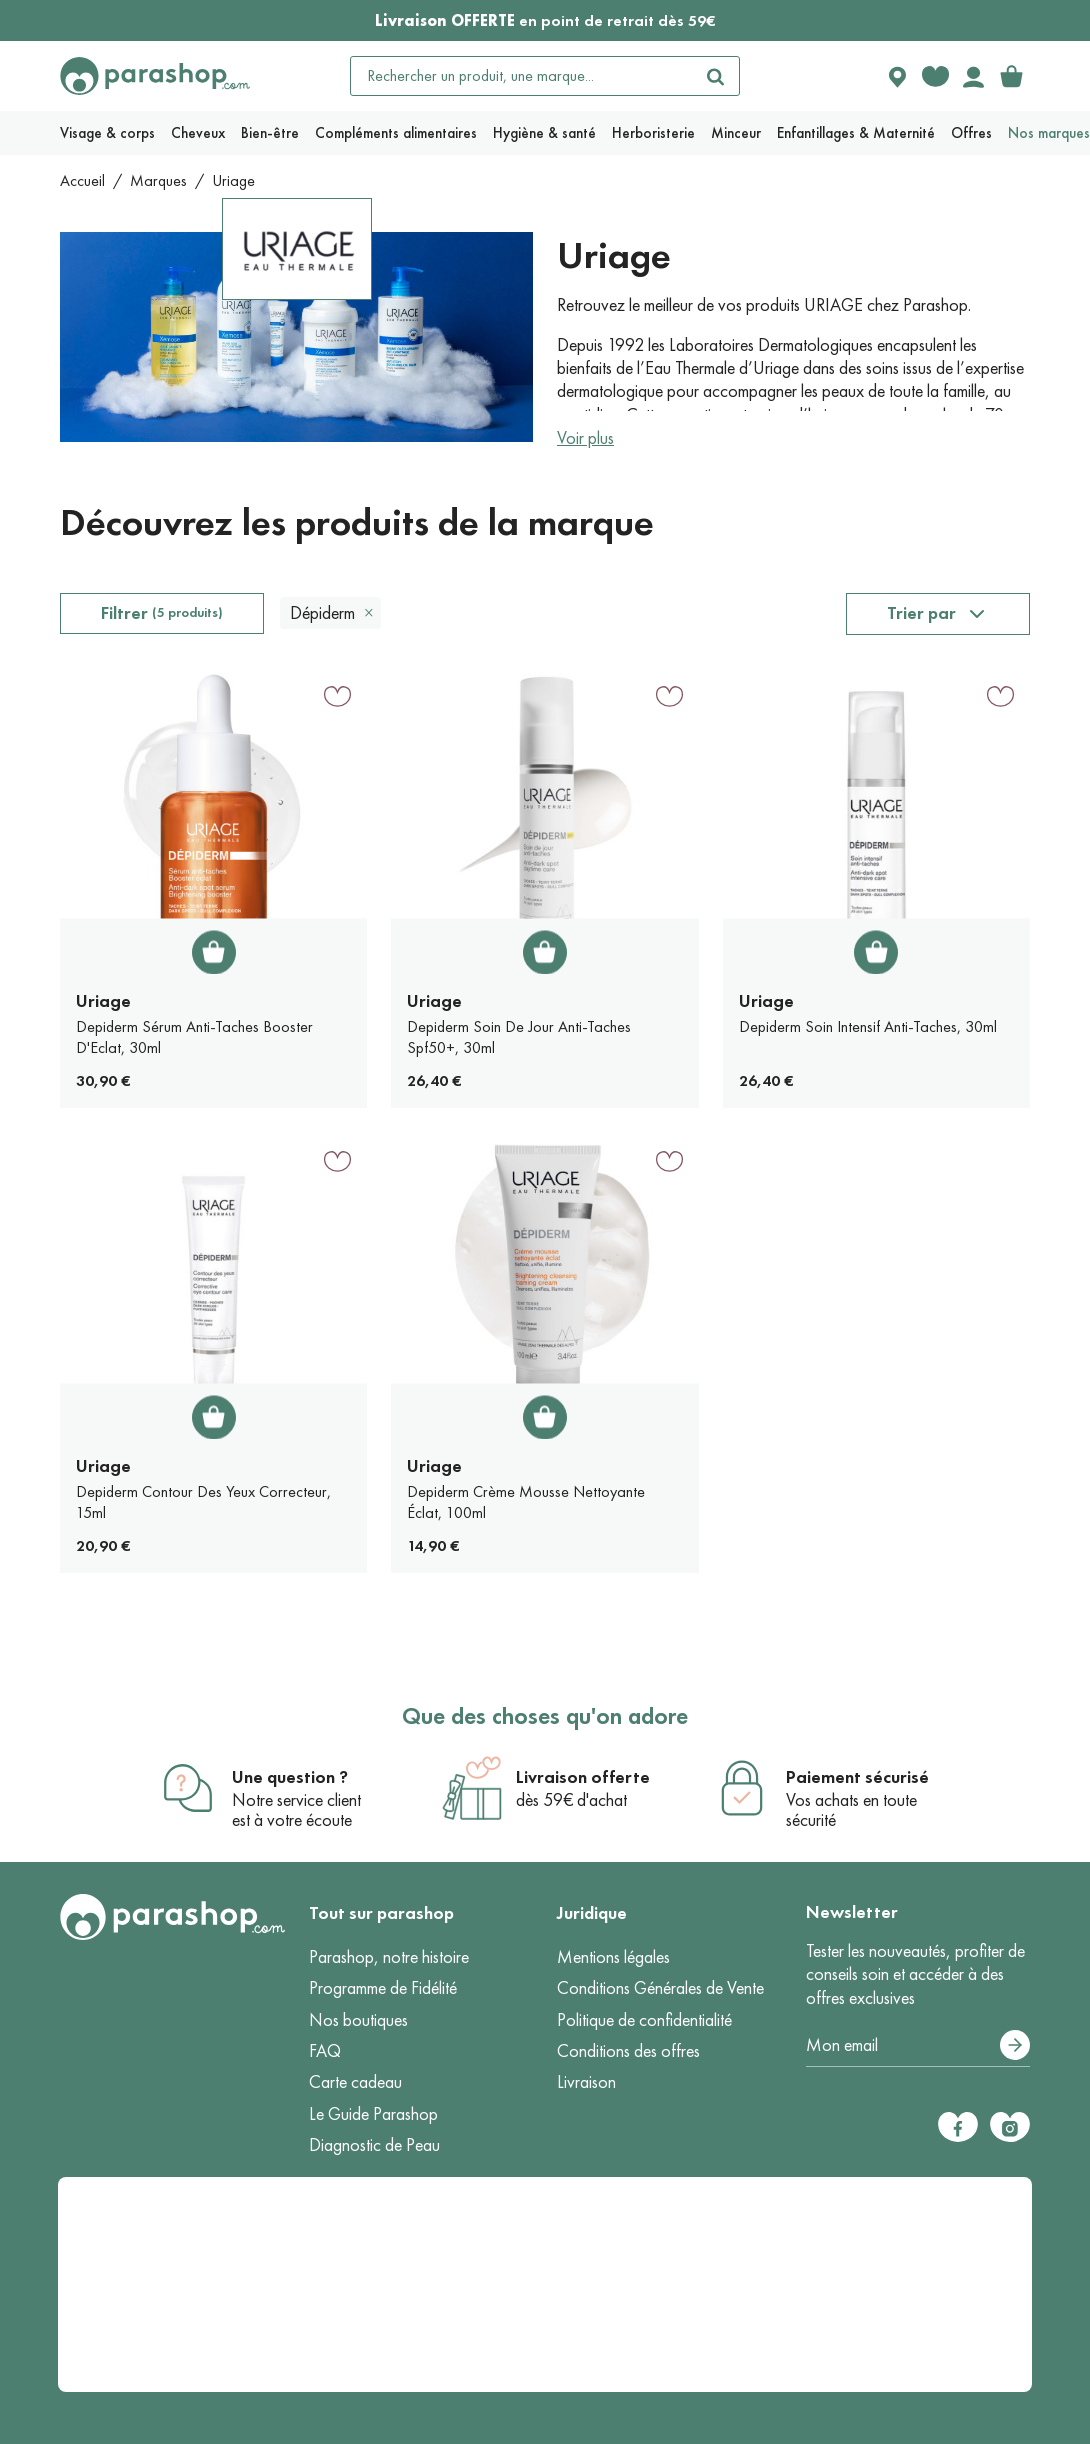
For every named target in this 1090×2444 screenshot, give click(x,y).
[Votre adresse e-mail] (918, 2046)
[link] (1011, 76)
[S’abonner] (1015, 2045)
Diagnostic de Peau (374, 2145)
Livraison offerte (583, 1777)
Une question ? (290, 1777)
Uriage (103, 1001)
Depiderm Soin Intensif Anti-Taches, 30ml (868, 1026)
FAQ (325, 2051)
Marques (158, 180)
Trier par (921, 613)
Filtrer (162, 613)
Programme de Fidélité (383, 1988)
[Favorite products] (935, 76)
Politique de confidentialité (644, 2020)
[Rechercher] (715, 76)
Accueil (82, 180)
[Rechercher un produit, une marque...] (521, 76)
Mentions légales (613, 1957)
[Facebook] (958, 2127)
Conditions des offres (628, 2051)
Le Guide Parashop (373, 2114)
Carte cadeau (355, 2082)
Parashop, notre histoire (389, 1957)
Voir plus (585, 438)
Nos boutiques (358, 2020)
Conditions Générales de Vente (660, 1988)
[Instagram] (1010, 2127)
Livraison (586, 2082)
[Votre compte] (973, 76)
